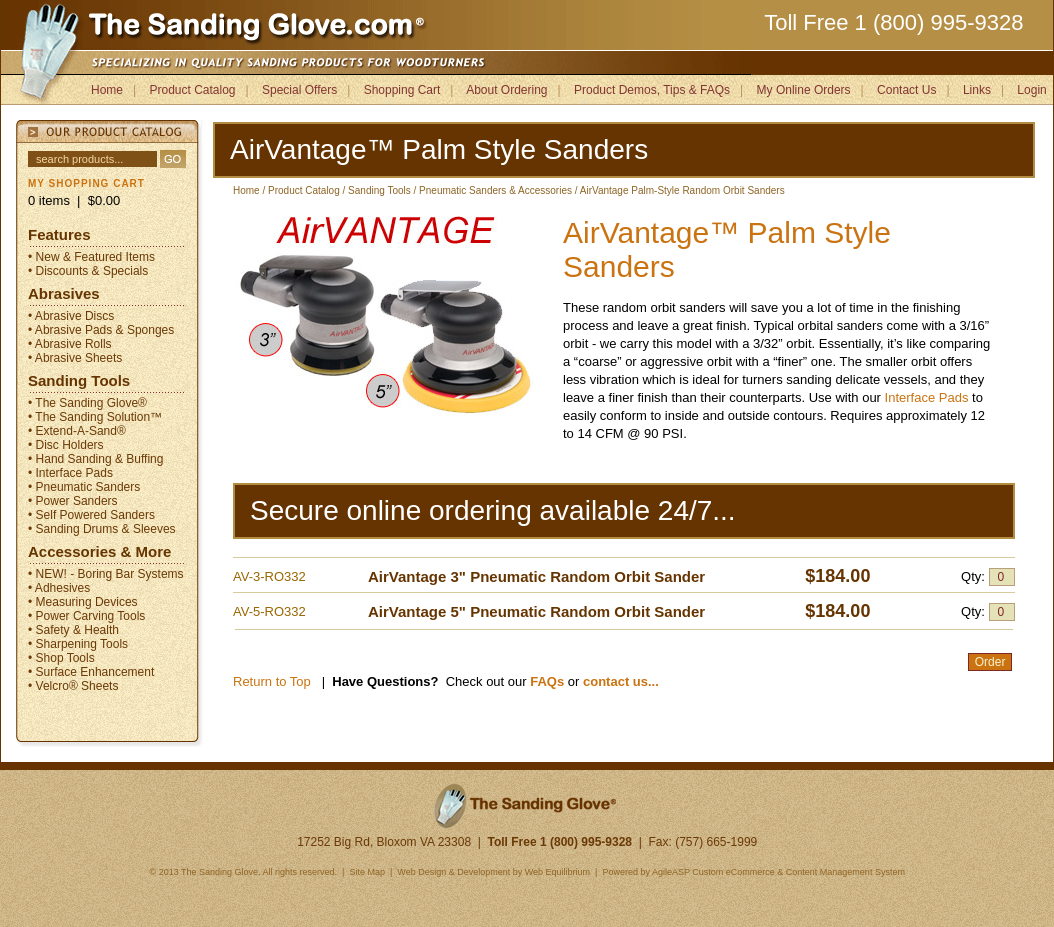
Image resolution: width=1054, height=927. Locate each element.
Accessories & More (99, 551)
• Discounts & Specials (88, 271)
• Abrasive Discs (71, 316)
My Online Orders (804, 90)
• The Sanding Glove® (87, 403)
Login (1031, 90)
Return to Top (272, 681)
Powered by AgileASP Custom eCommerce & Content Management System (753, 872)
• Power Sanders (73, 501)
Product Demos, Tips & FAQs (652, 90)
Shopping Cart (402, 90)
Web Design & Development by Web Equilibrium (493, 872)
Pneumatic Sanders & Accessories (495, 190)
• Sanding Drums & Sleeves (102, 529)
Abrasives (64, 293)
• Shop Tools (61, 658)
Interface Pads (928, 397)
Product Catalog (192, 90)
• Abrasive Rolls (70, 344)
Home (107, 90)
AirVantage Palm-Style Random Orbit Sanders (682, 190)
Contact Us (906, 90)
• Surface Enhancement (91, 672)
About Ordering (506, 90)
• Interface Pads (70, 473)
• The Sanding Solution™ (95, 417)
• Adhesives (59, 588)
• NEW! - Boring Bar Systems (106, 574)
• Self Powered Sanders (91, 515)
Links (977, 90)
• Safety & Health (73, 630)
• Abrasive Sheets (75, 358)
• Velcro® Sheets (73, 686)
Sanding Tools (79, 380)
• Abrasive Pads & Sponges (101, 330)
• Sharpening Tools (78, 644)
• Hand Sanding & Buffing (95, 459)
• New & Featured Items (91, 257)
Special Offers (299, 90)
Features (59, 234)
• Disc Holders (66, 445)
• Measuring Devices (83, 602)
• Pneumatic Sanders (84, 487)
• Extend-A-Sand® (77, 431)
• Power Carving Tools (86, 616)
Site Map (366, 872)
